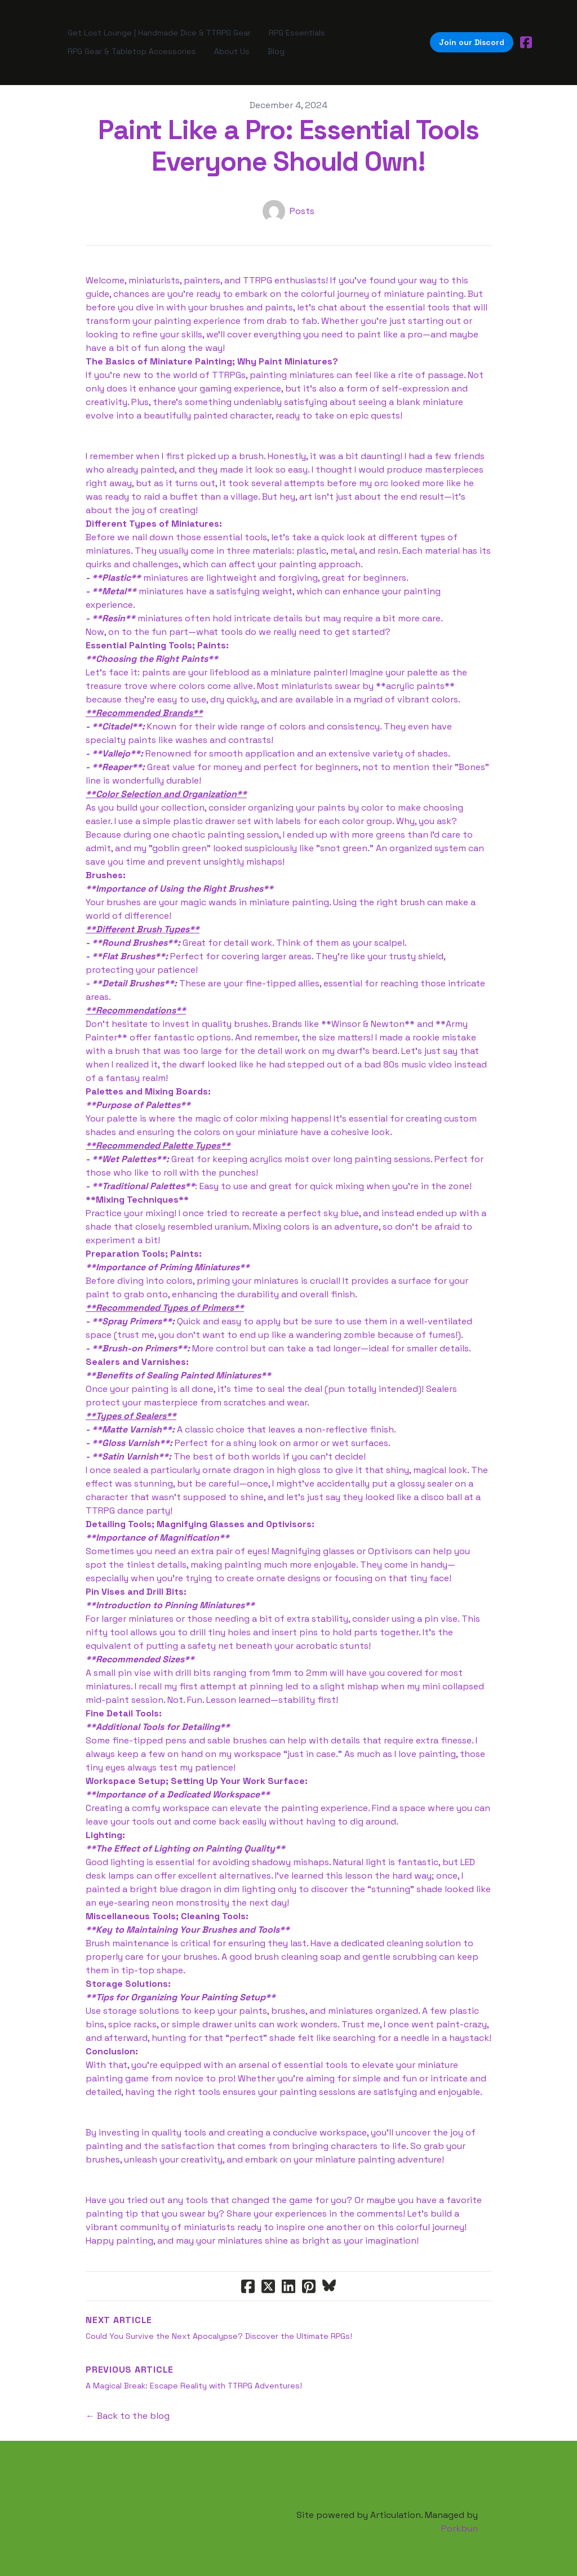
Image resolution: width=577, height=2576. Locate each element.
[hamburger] (40, 37)
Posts (302, 201)
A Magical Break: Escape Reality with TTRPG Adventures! (194, 2375)
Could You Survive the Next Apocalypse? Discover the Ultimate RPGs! (219, 2326)
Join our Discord (471, 37)
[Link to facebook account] (526, 37)
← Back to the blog (128, 2406)
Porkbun (459, 2518)
